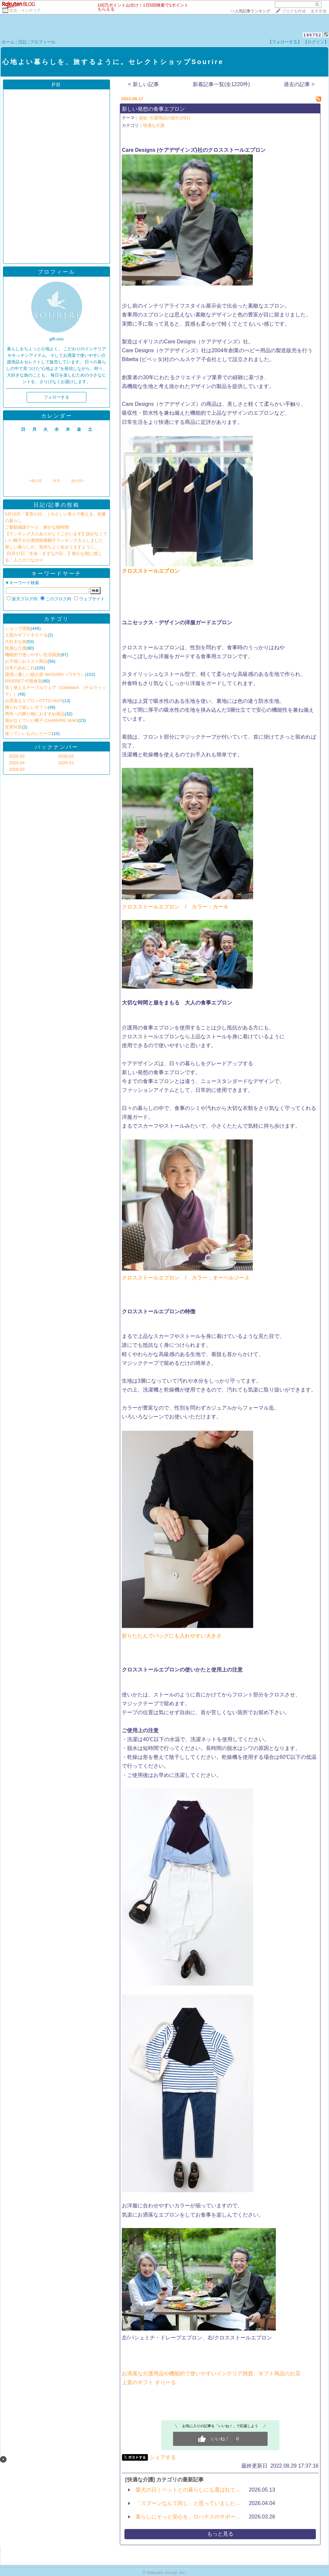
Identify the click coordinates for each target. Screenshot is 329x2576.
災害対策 (13, 726)
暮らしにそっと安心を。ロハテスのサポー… (188, 2516)
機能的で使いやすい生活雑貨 (32, 654)
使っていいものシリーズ (28, 733)
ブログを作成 (294, 11)
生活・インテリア (25, 10)
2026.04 (17, 762)
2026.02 (66, 756)
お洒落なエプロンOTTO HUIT (34, 700)
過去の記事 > (299, 84)
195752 (312, 35)
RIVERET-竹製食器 (23, 680)
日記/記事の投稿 (56, 505)
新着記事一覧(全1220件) (221, 84)
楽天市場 (318, 11)
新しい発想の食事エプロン (153, 109)
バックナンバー (56, 747)
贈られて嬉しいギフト (26, 707)
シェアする (163, 2457)
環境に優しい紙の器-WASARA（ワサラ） (45, 674)
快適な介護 (15, 648)
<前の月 (35, 481)
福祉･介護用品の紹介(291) (164, 117)
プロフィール (42, 41)
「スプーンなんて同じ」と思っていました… (188, 2503)
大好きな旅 (15, 641)
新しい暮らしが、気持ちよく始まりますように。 (52, 546)
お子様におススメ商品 (26, 661)
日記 (22, 41)
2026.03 (17, 769)
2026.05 (17, 756)
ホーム (8, 41)
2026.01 (66, 762)
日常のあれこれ (20, 667)
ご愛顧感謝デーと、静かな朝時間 (37, 527)
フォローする (56, 397)
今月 (56, 481)
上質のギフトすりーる (26, 634)
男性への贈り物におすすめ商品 (35, 713)
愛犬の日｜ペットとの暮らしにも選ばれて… (188, 2490)
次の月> (77, 481)
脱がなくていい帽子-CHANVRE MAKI (41, 720)
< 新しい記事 (143, 84)
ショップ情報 (18, 628)
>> (250, 11)
